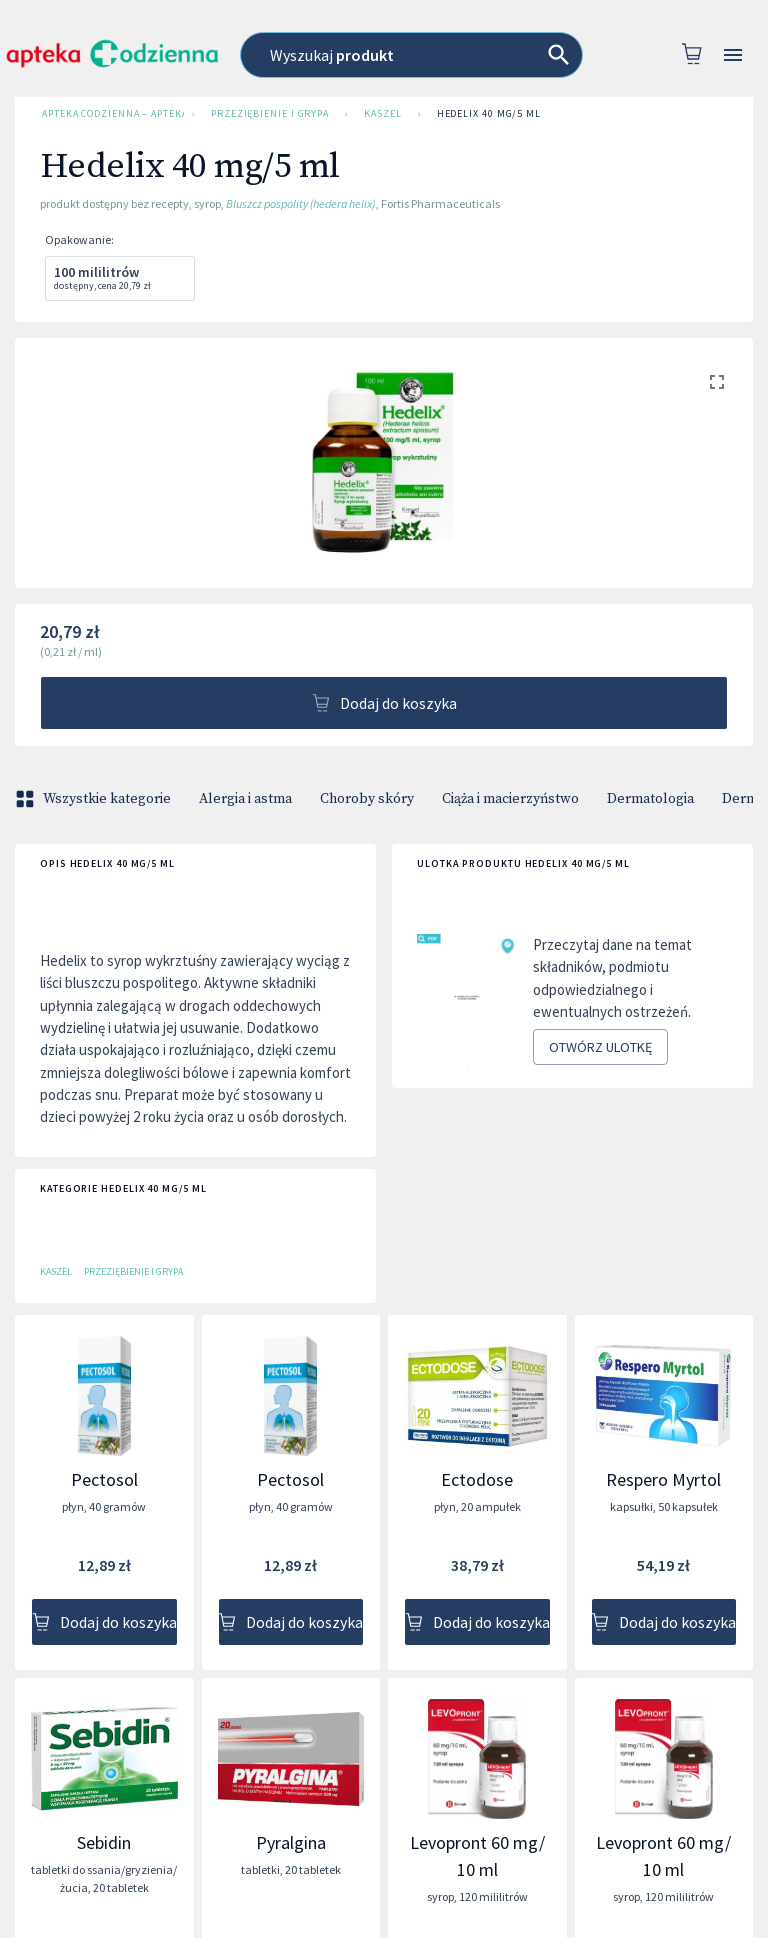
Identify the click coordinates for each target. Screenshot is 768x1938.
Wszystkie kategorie (95, 799)
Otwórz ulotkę (600, 1047)
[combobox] (411, 55)
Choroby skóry (367, 799)
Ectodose (477, 1479)
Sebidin (104, 1842)
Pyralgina (291, 1842)
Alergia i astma (245, 799)
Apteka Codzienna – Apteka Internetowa (109, 114)
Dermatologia (650, 799)
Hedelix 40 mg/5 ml (489, 114)
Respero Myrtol (663, 1479)
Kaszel (382, 114)
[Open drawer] (733, 55)
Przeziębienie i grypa (270, 114)
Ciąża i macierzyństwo (510, 799)
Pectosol (104, 1479)
